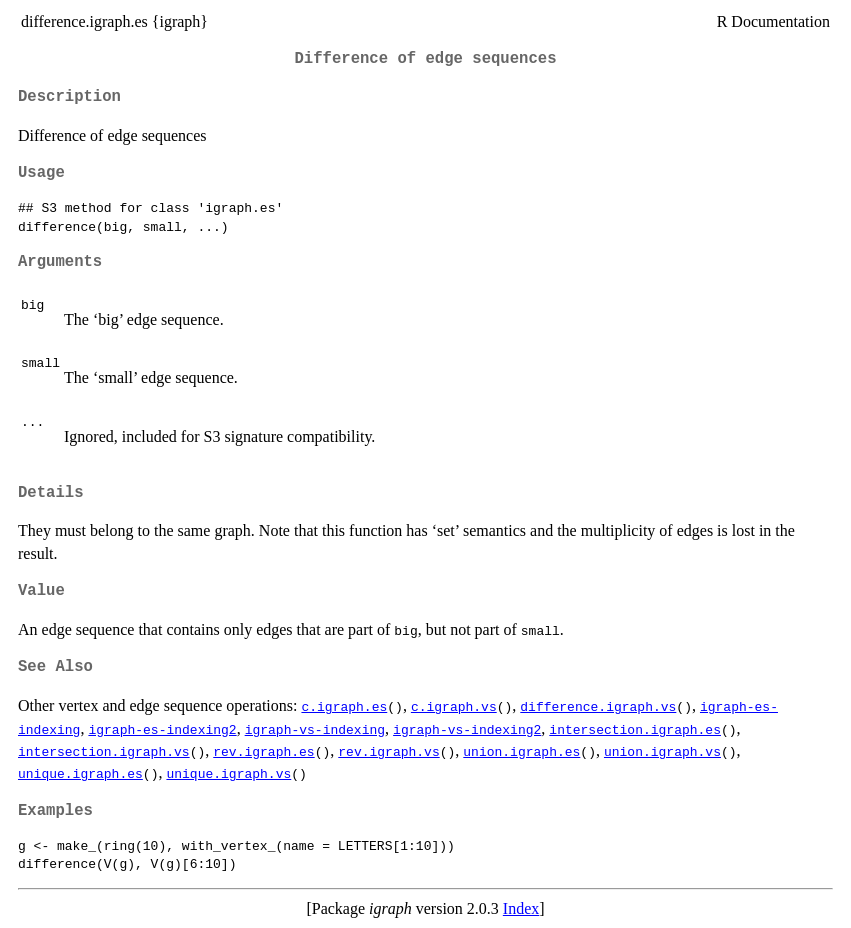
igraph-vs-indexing (315, 729)
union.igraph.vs (662, 751)
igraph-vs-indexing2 (467, 729)
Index (521, 908)
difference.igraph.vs (598, 706)
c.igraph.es (344, 706)
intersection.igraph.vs (104, 751)
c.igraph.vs (454, 706)
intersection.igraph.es (635, 729)
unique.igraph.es (80, 773)
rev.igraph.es (263, 751)
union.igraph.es (521, 751)
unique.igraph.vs (228, 773)
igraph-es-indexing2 (162, 729)
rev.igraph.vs (388, 751)
